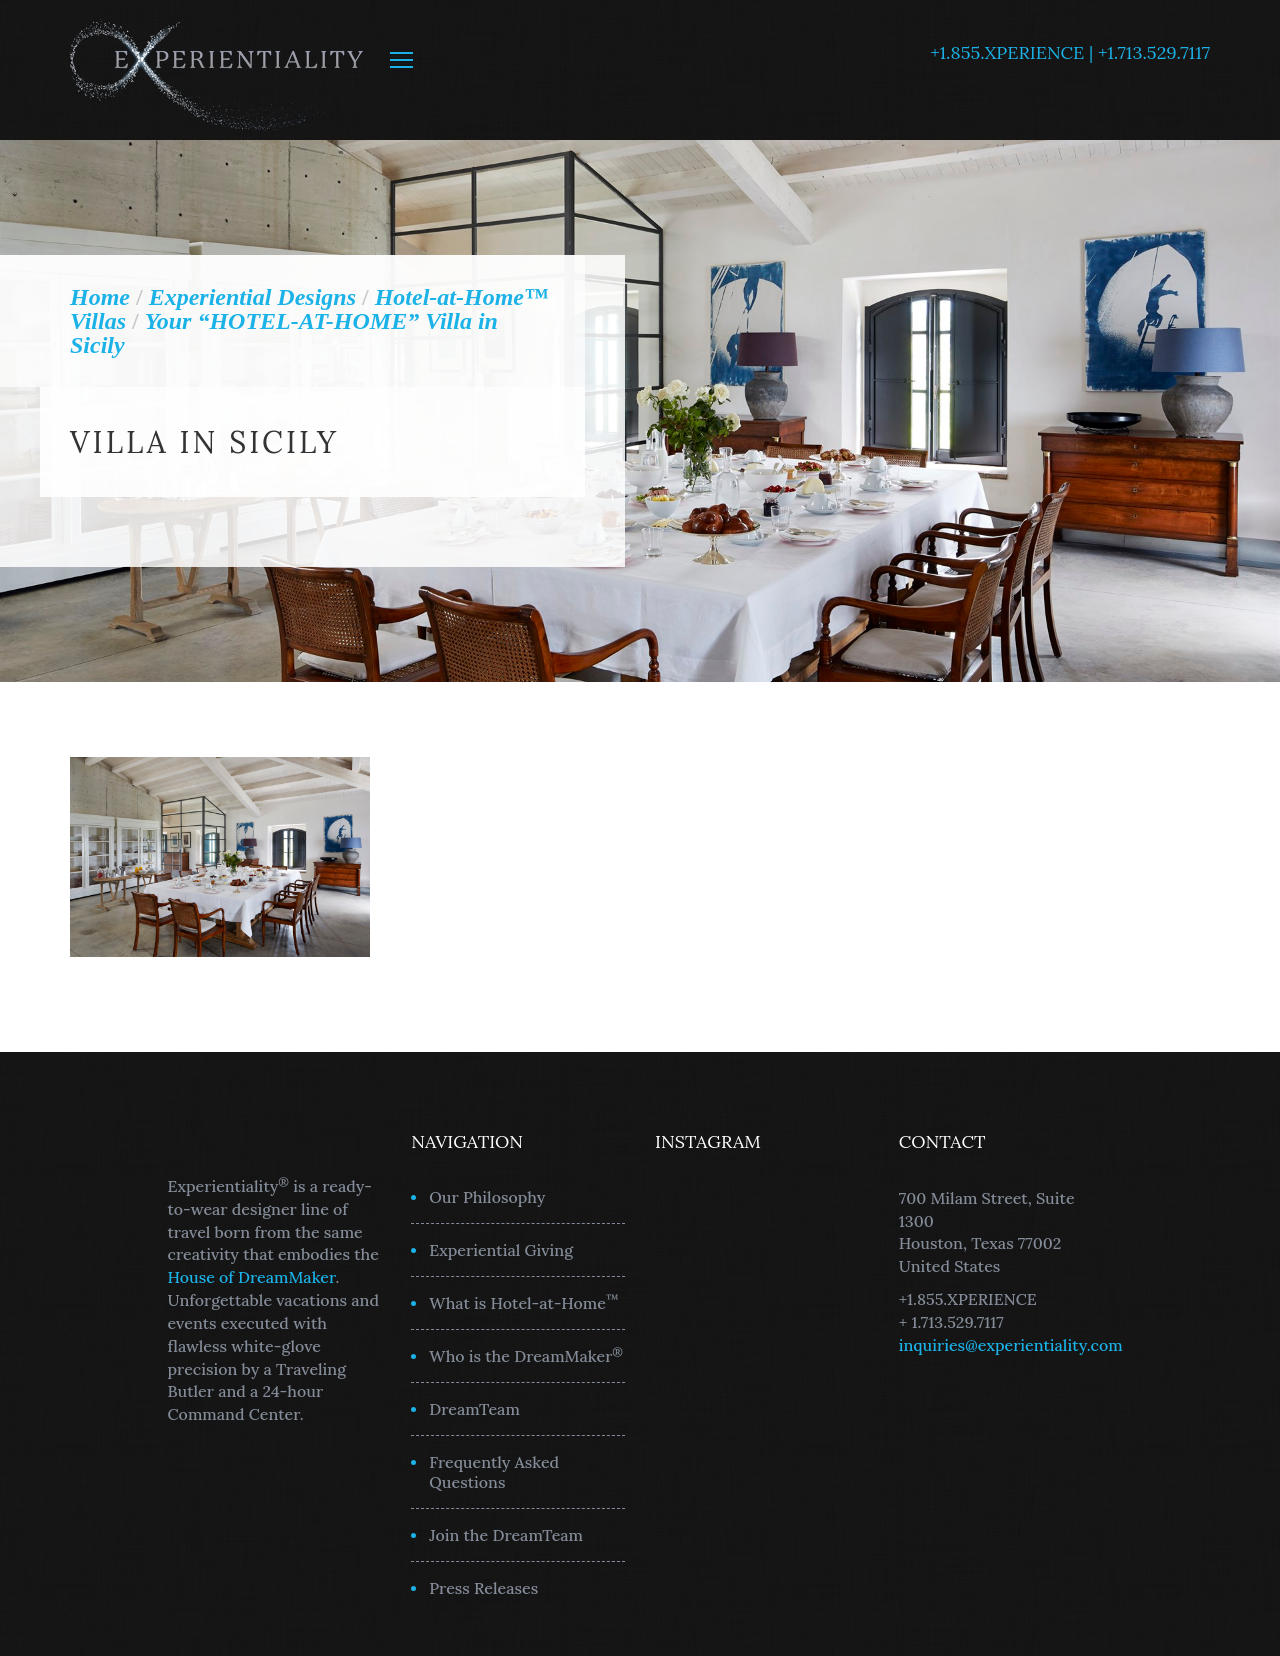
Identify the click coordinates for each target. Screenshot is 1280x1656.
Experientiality (217, 70)
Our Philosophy (487, 1197)
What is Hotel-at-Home (524, 1302)
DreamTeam (474, 1409)
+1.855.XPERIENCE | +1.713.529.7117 (1070, 52)
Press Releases (483, 1588)
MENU (401, 60)
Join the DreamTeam (506, 1535)
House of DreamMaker (252, 1277)
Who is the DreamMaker (526, 1355)
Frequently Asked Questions (494, 1472)
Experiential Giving (501, 1250)
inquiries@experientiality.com (1011, 1345)
